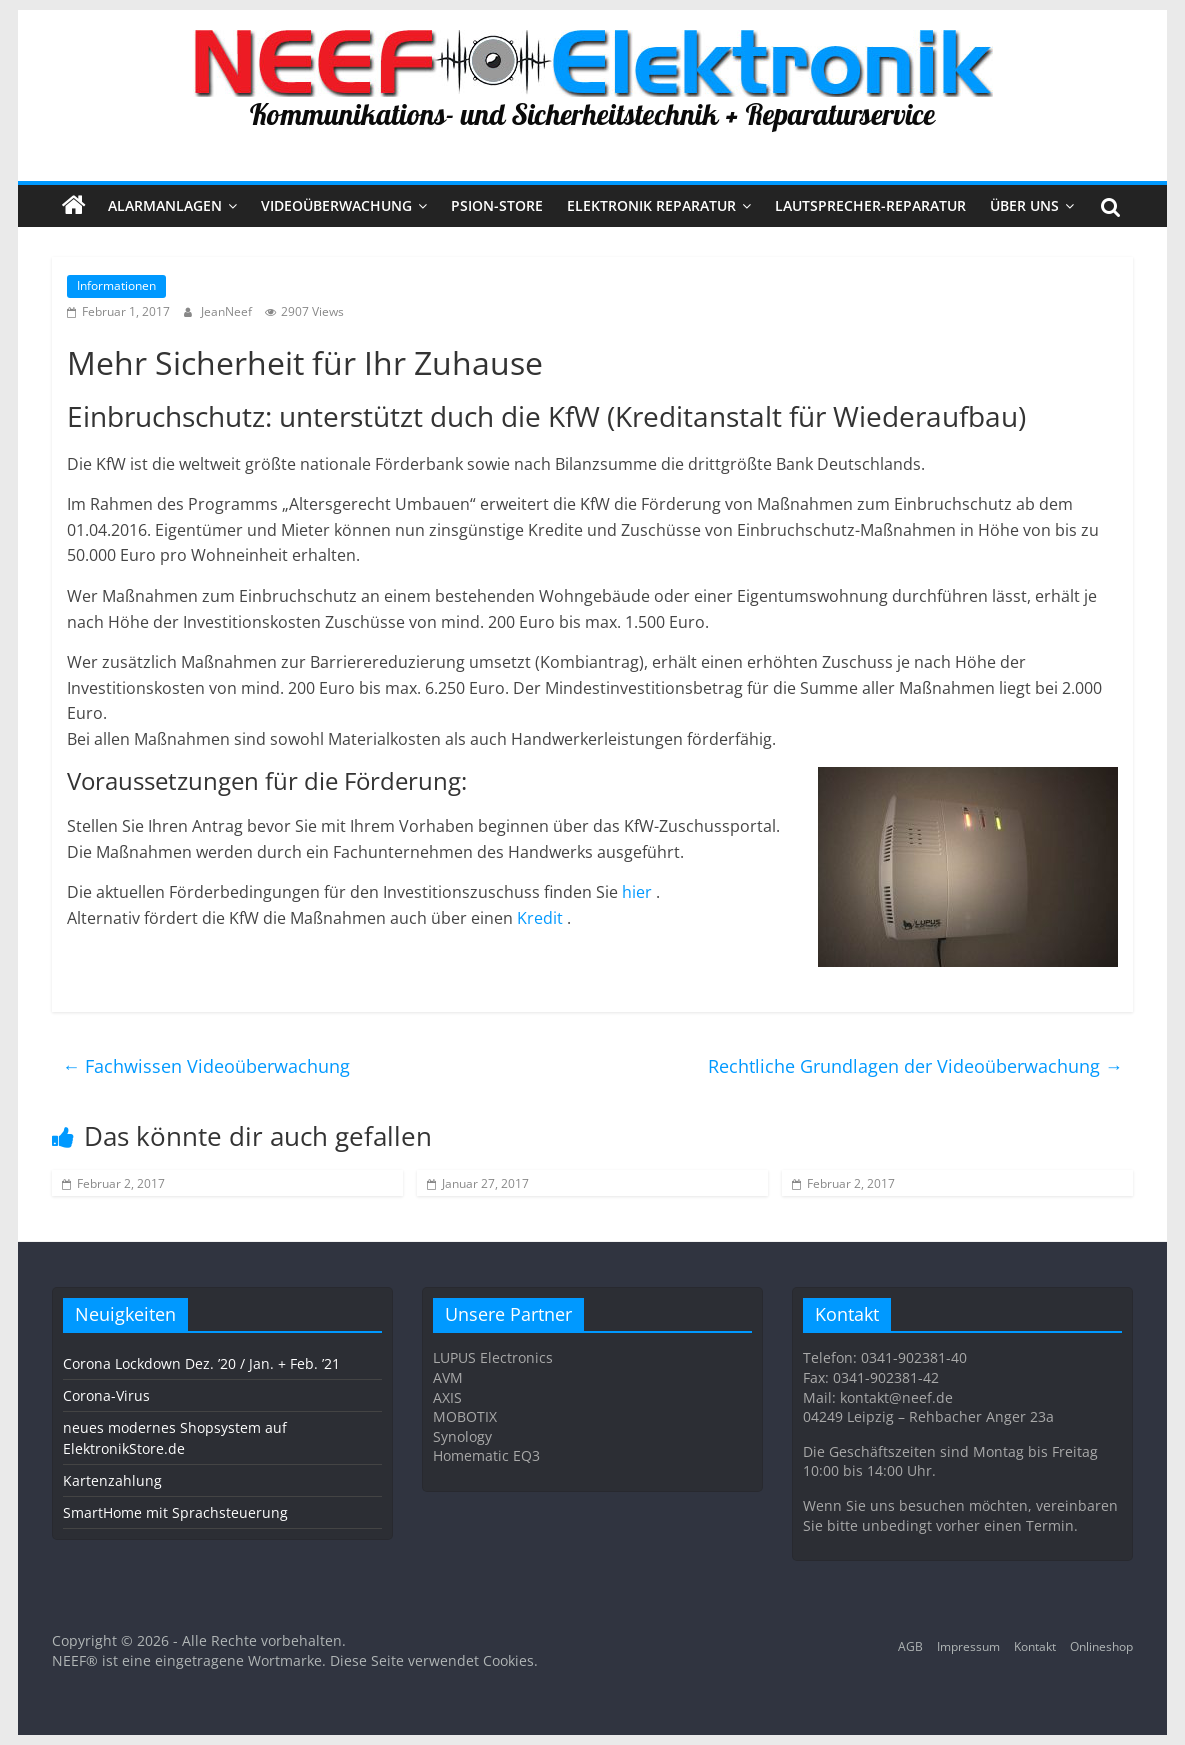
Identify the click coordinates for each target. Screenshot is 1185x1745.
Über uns (1024, 205)
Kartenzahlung (112, 1480)
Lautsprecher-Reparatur (870, 205)
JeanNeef (228, 311)
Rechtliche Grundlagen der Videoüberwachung (915, 1066)
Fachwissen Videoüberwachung (206, 1066)
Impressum (968, 1646)
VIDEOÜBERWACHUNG (336, 205)
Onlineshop (1101, 1646)
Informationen (116, 285)
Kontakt (1035, 1646)
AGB (910, 1646)
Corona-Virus (106, 1395)
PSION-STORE (497, 205)
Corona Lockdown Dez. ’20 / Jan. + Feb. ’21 (201, 1363)
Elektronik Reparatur (651, 205)
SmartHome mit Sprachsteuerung (175, 1512)
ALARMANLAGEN (165, 205)
